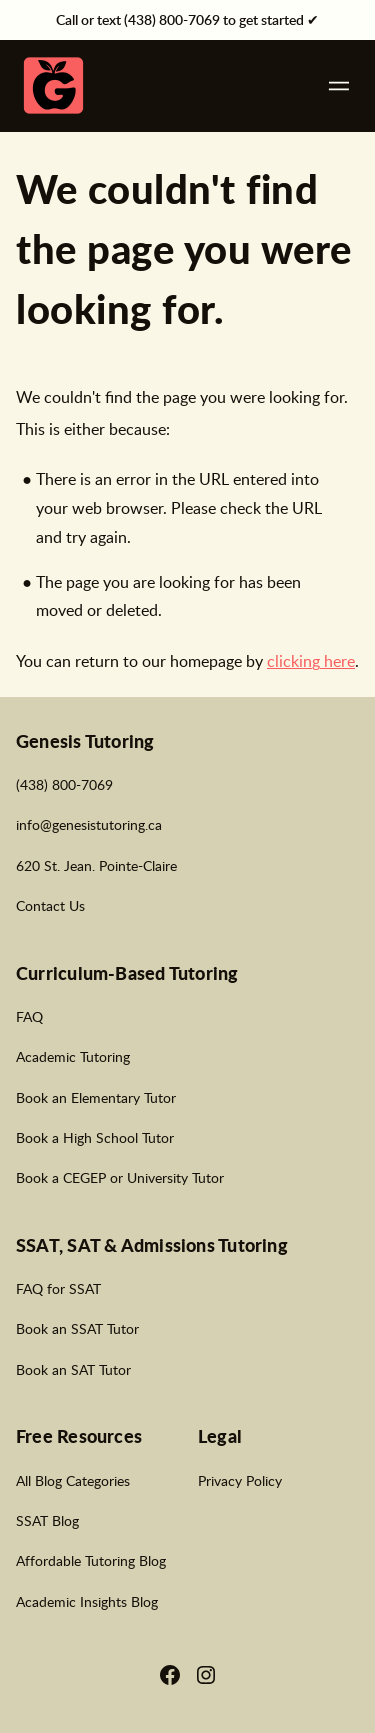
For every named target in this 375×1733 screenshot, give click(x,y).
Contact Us (50, 905)
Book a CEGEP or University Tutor (120, 1177)
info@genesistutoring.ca (89, 824)
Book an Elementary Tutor (96, 1097)
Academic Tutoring (73, 1056)
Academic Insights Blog (87, 1601)
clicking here (311, 661)
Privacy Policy (240, 1480)
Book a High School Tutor (95, 1137)
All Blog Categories (73, 1480)
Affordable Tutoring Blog (91, 1560)
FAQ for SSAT (58, 1288)
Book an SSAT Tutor (77, 1328)
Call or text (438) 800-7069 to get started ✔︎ (187, 19)
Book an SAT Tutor (73, 1369)
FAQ (29, 1016)
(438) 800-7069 (64, 784)
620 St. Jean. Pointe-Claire (96, 865)
